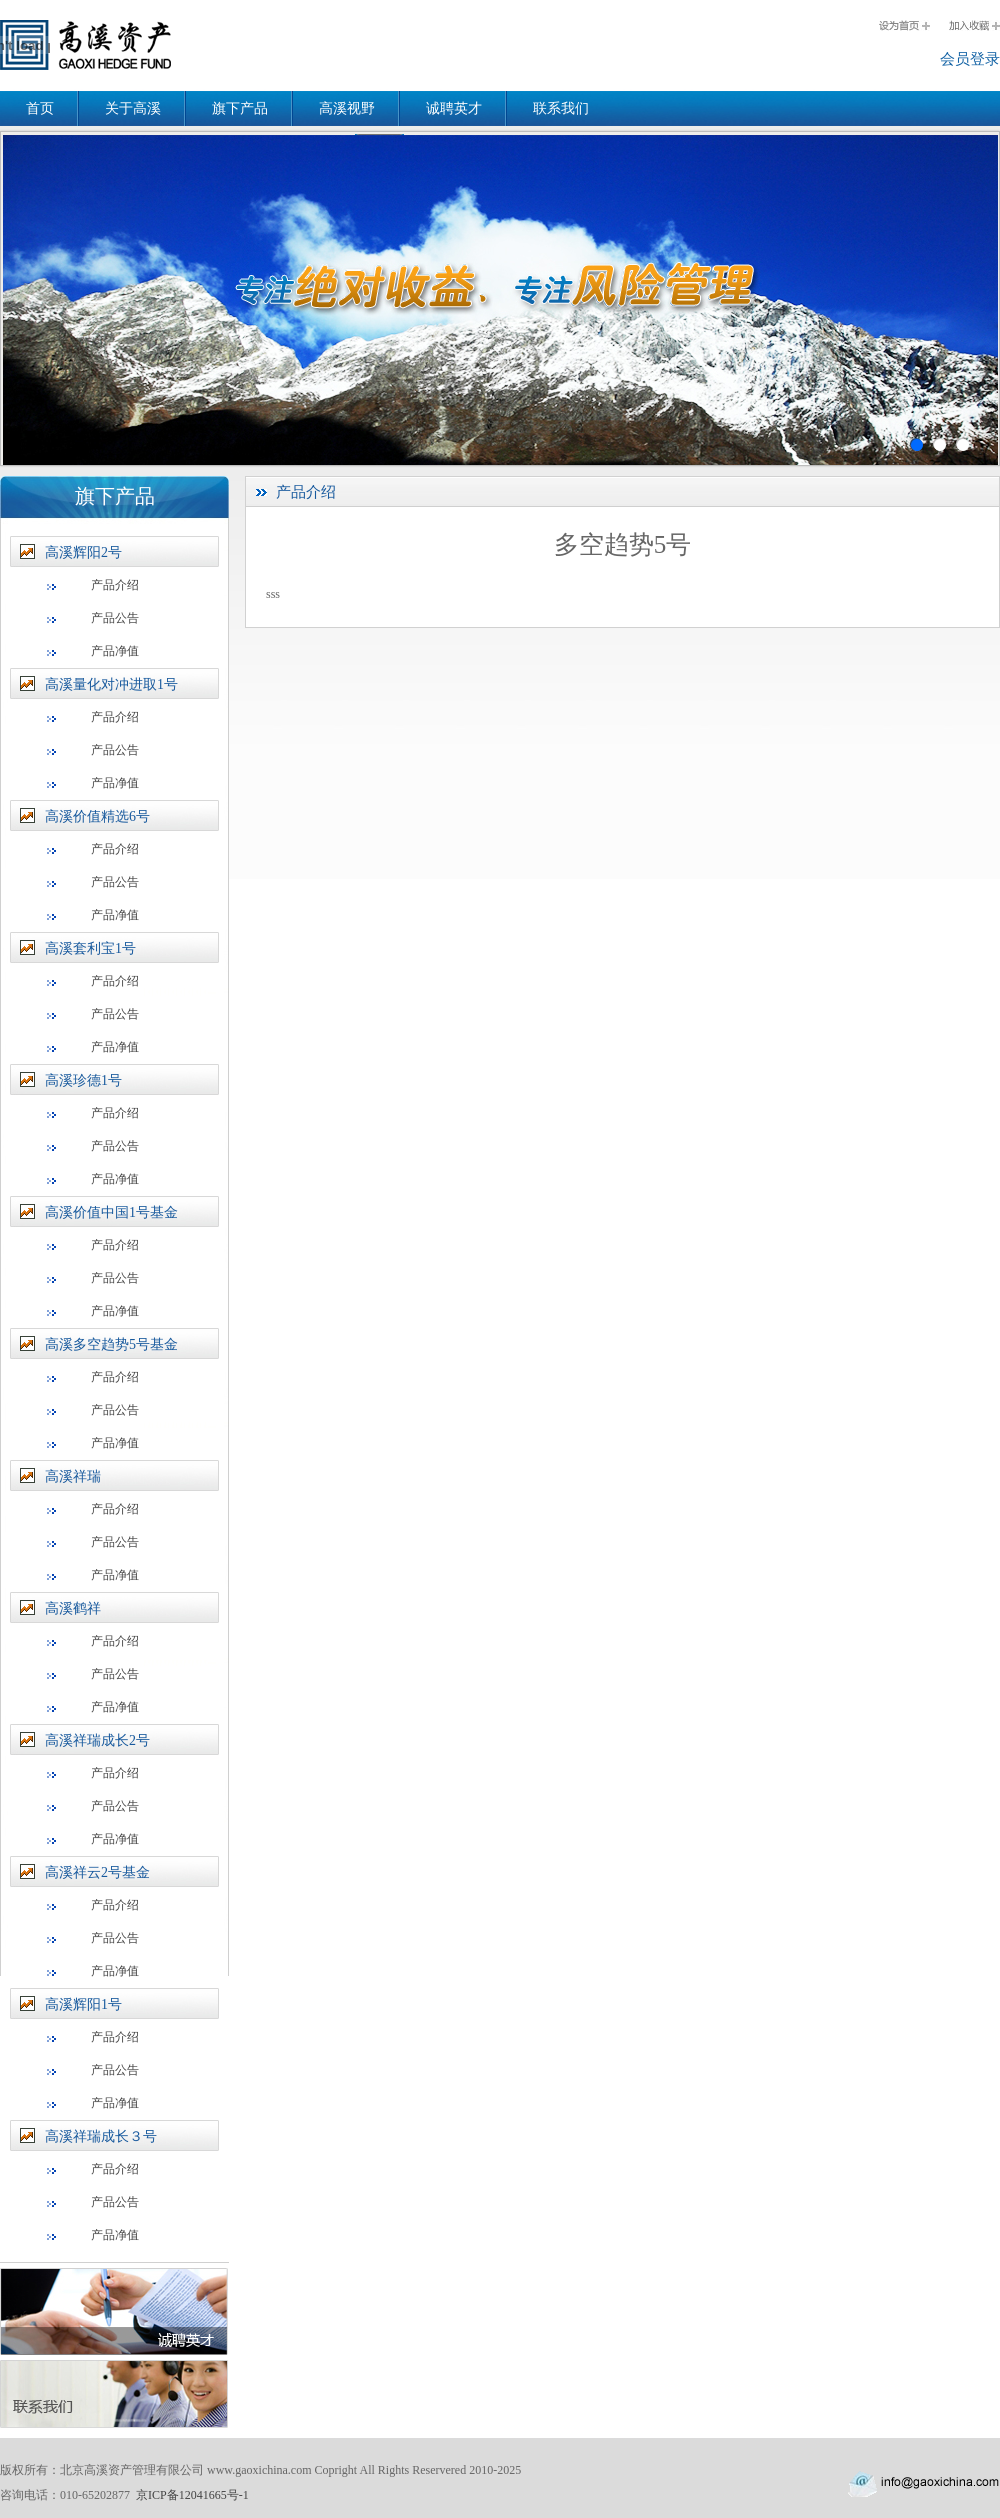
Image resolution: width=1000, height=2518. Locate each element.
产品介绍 (115, 585)
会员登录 (970, 59)
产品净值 (115, 651)
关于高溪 (133, 108)
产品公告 (115, 618)
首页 (40, 108)
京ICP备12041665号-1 (192, 2495)
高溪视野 (347, 108)
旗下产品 (240, 108)
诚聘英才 (454, 108)
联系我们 (561, 108)
